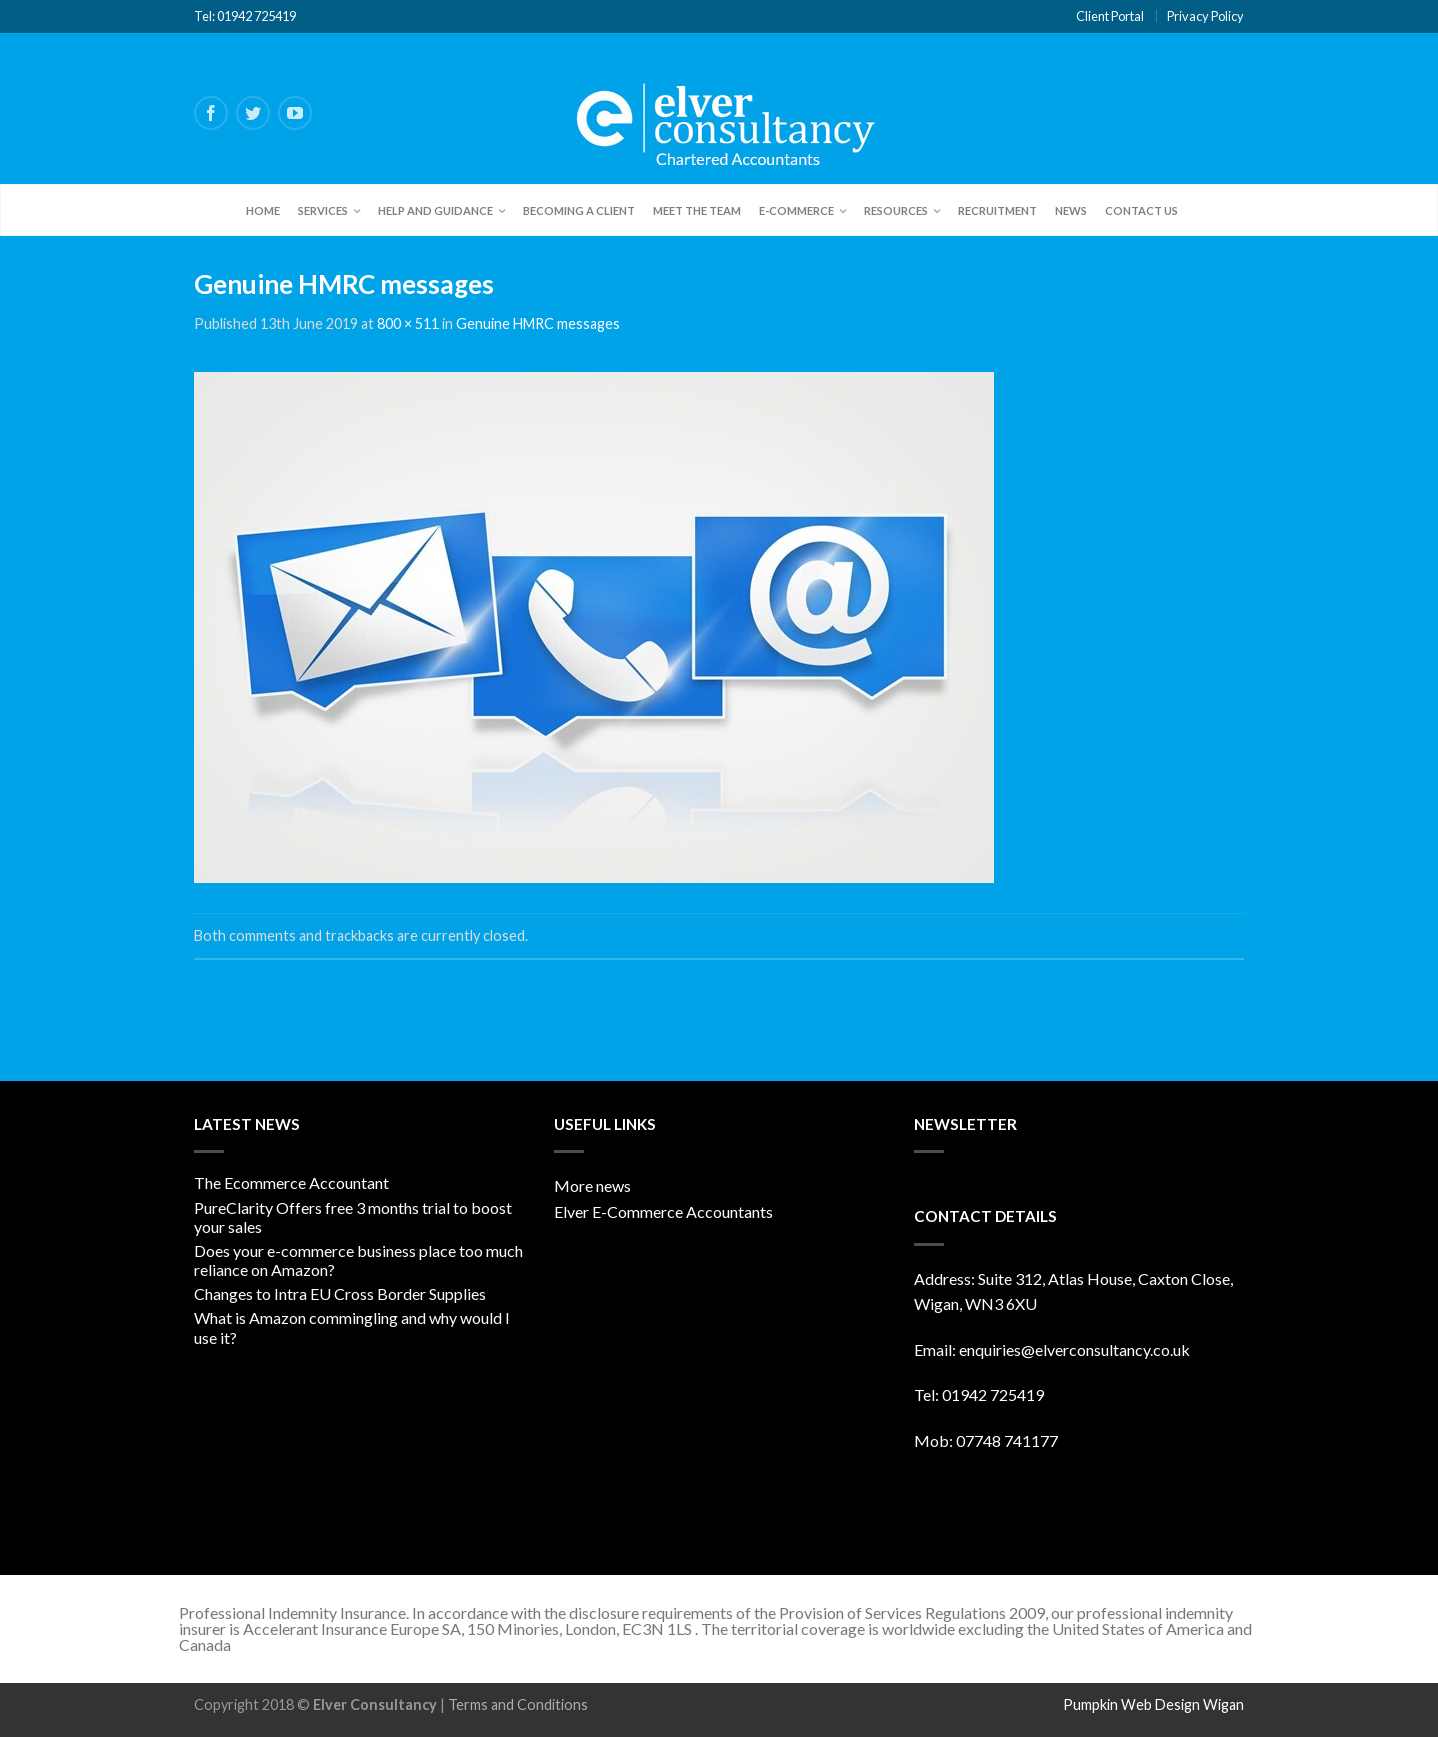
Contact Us (1141, 210)
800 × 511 (408, 323)
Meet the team (697, 210)
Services (323, 210)
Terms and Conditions (518, 1704)
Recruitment (997, 210)
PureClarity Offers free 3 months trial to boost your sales (353, 1217)
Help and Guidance (435, 210)
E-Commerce (796, 210)
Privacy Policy (1205, 16)
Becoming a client (579, 210)
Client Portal (1110, 16)
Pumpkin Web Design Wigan (1153, 1704)
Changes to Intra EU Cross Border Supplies (340, 1293)
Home (263, 210)
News (1071, 210)
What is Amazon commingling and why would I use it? (352, 1327)
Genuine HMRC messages (538, 323)
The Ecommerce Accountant (291, 1182)
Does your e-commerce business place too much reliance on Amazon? (358, 1260)
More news (592, 1185)
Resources (896, 210)
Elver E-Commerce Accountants (663, 1211)
